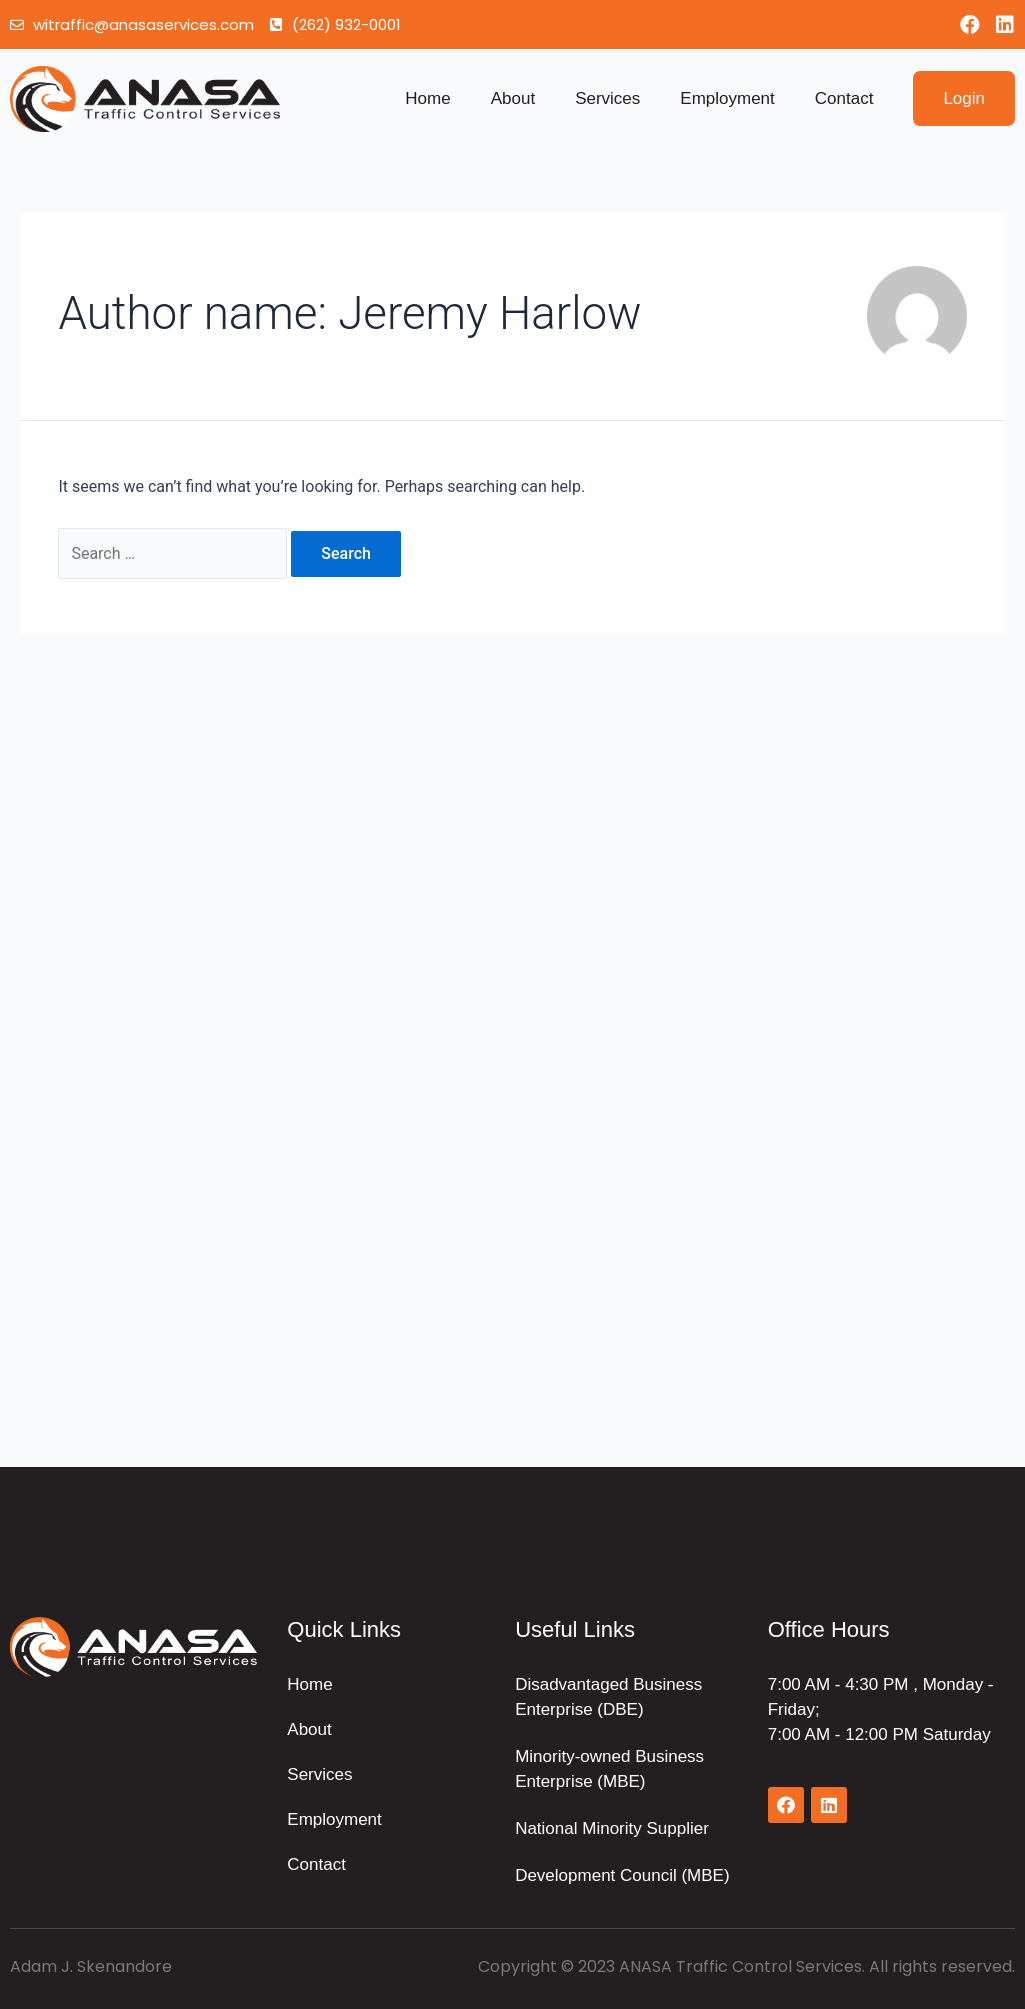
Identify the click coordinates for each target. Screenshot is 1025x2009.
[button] (964, 98)
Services (607, 98)
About (513, 98)
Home (427, 98)
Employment (727, 98)
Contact (844, 98)
